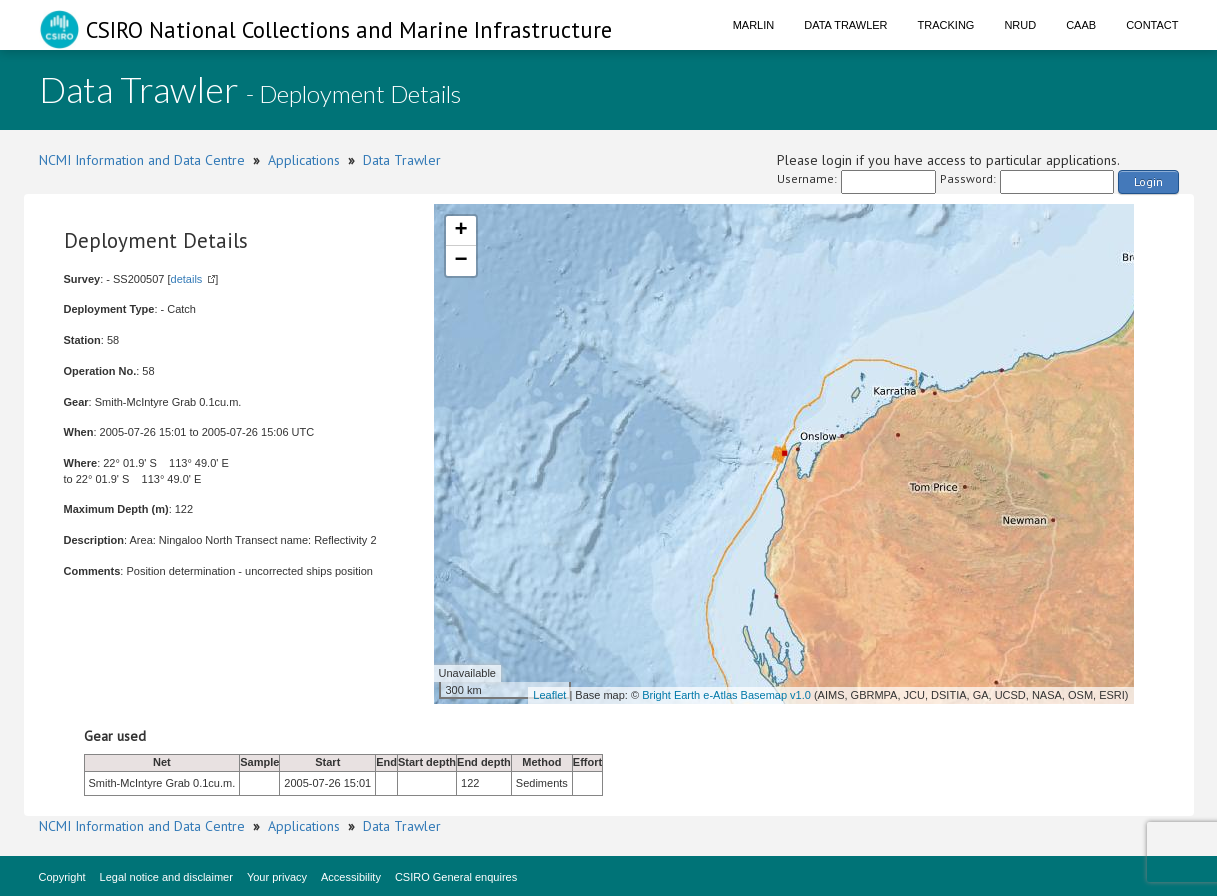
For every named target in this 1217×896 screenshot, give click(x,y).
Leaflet (549, 695)
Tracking (946, 25)
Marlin (754, 25)
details (187, 279)
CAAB (1081, 25)
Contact (1152, 25)
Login (1148, 181)
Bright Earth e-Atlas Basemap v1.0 (726, 695)
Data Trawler (845, 25)
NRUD (1020, 25)
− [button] (460, 261)
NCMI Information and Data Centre (142, 160)
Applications (304, 160)
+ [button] (460, 231)
